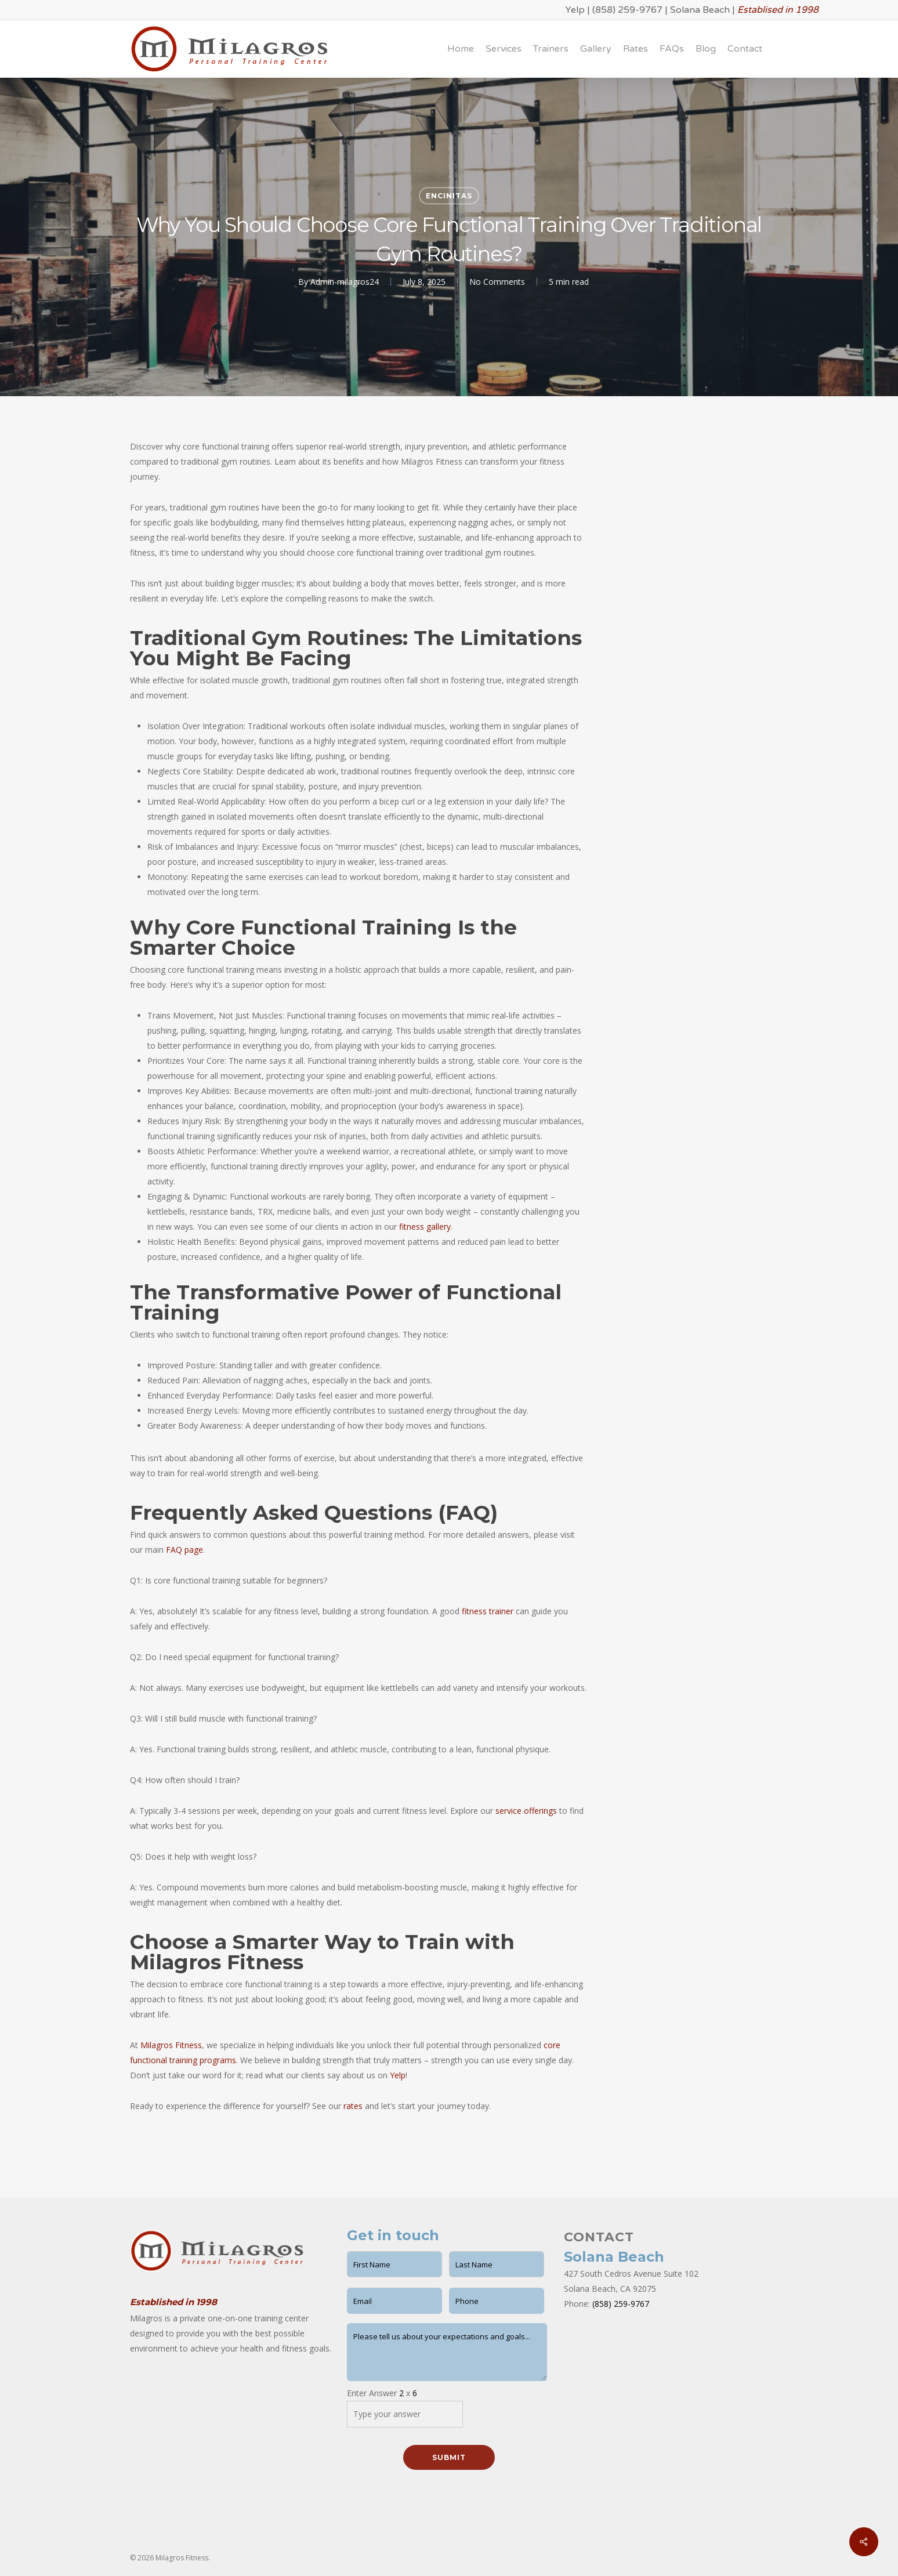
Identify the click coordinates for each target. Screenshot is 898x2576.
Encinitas (449, 195)
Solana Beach (700, 10)
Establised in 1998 (778, 10)
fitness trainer (487, 1611)
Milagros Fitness (171, 2044)
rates (353, 2105)
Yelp (575, 10)
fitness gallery (425, 1226)
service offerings (526, 1810)
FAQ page (184, 1549)
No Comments (497, 281)
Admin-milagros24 (344, 281)
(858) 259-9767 (627, 10)
